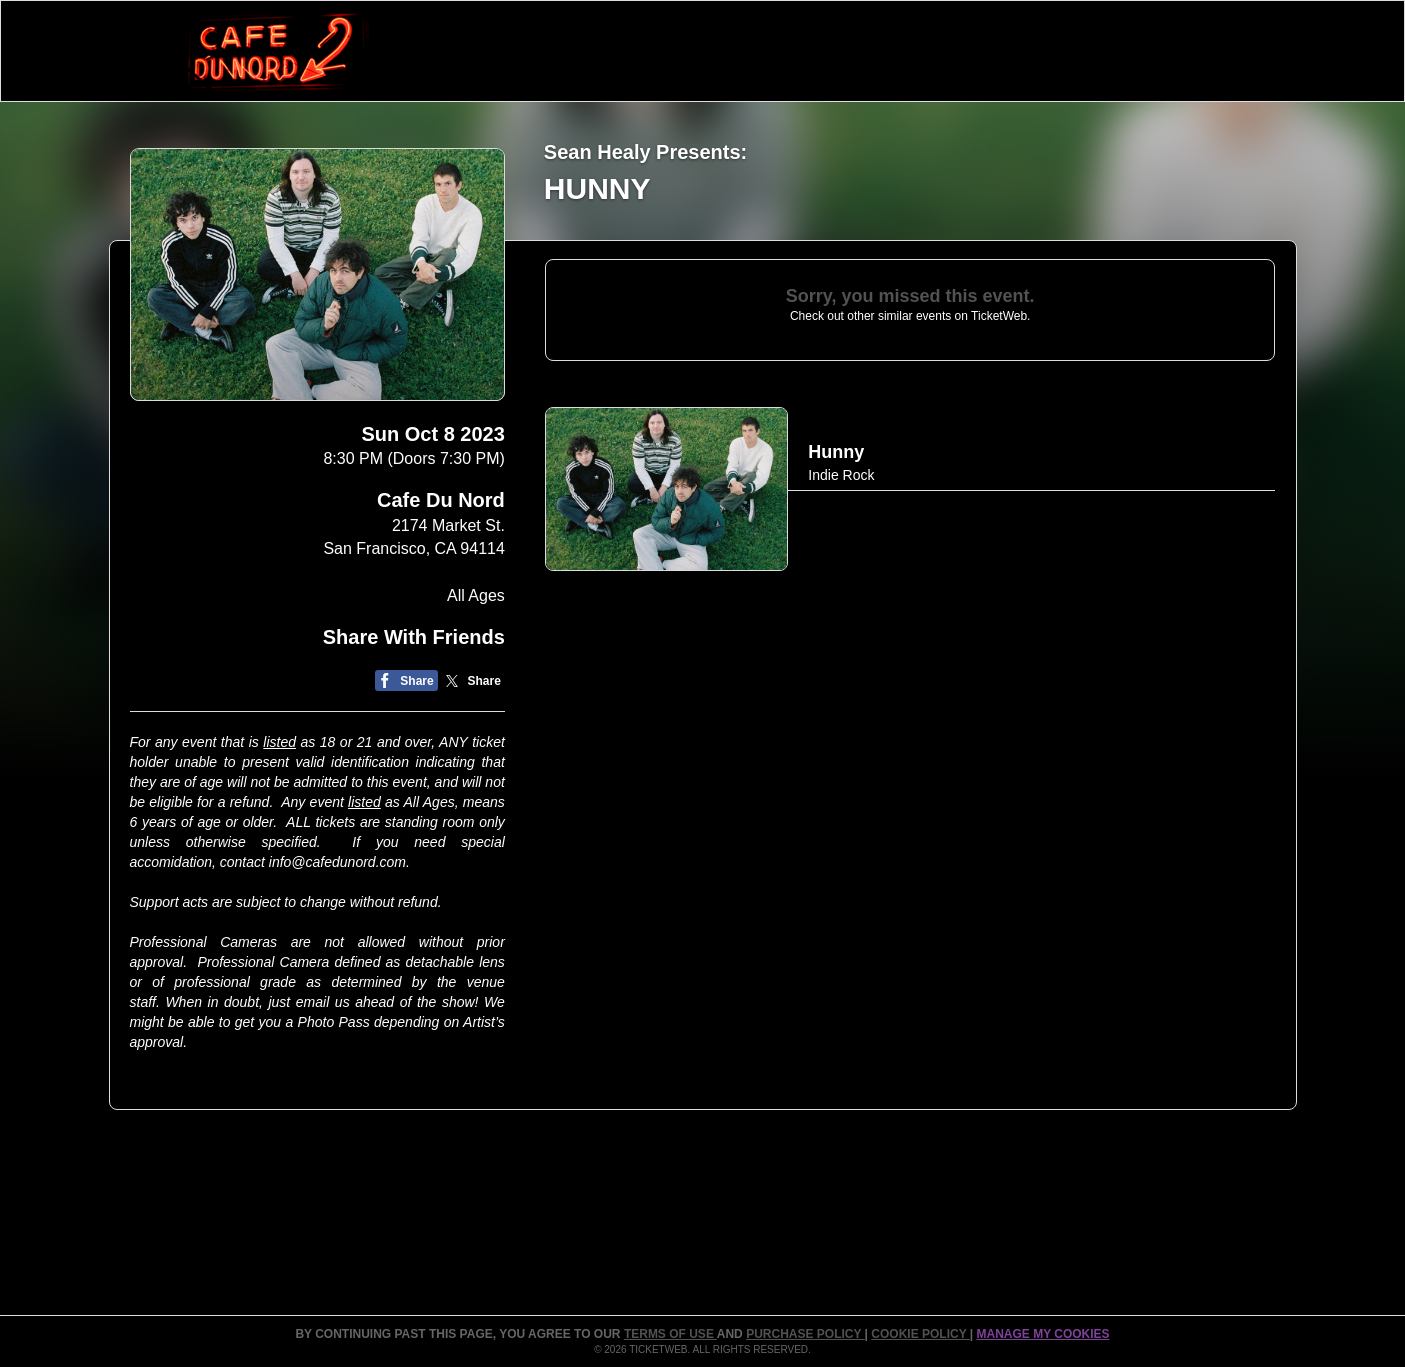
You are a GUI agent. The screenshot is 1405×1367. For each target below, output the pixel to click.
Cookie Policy (920, 1334)
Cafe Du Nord (441, 500)
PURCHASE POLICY (805, 1334)
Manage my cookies (1042, 1334)
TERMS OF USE (670, 1334)
